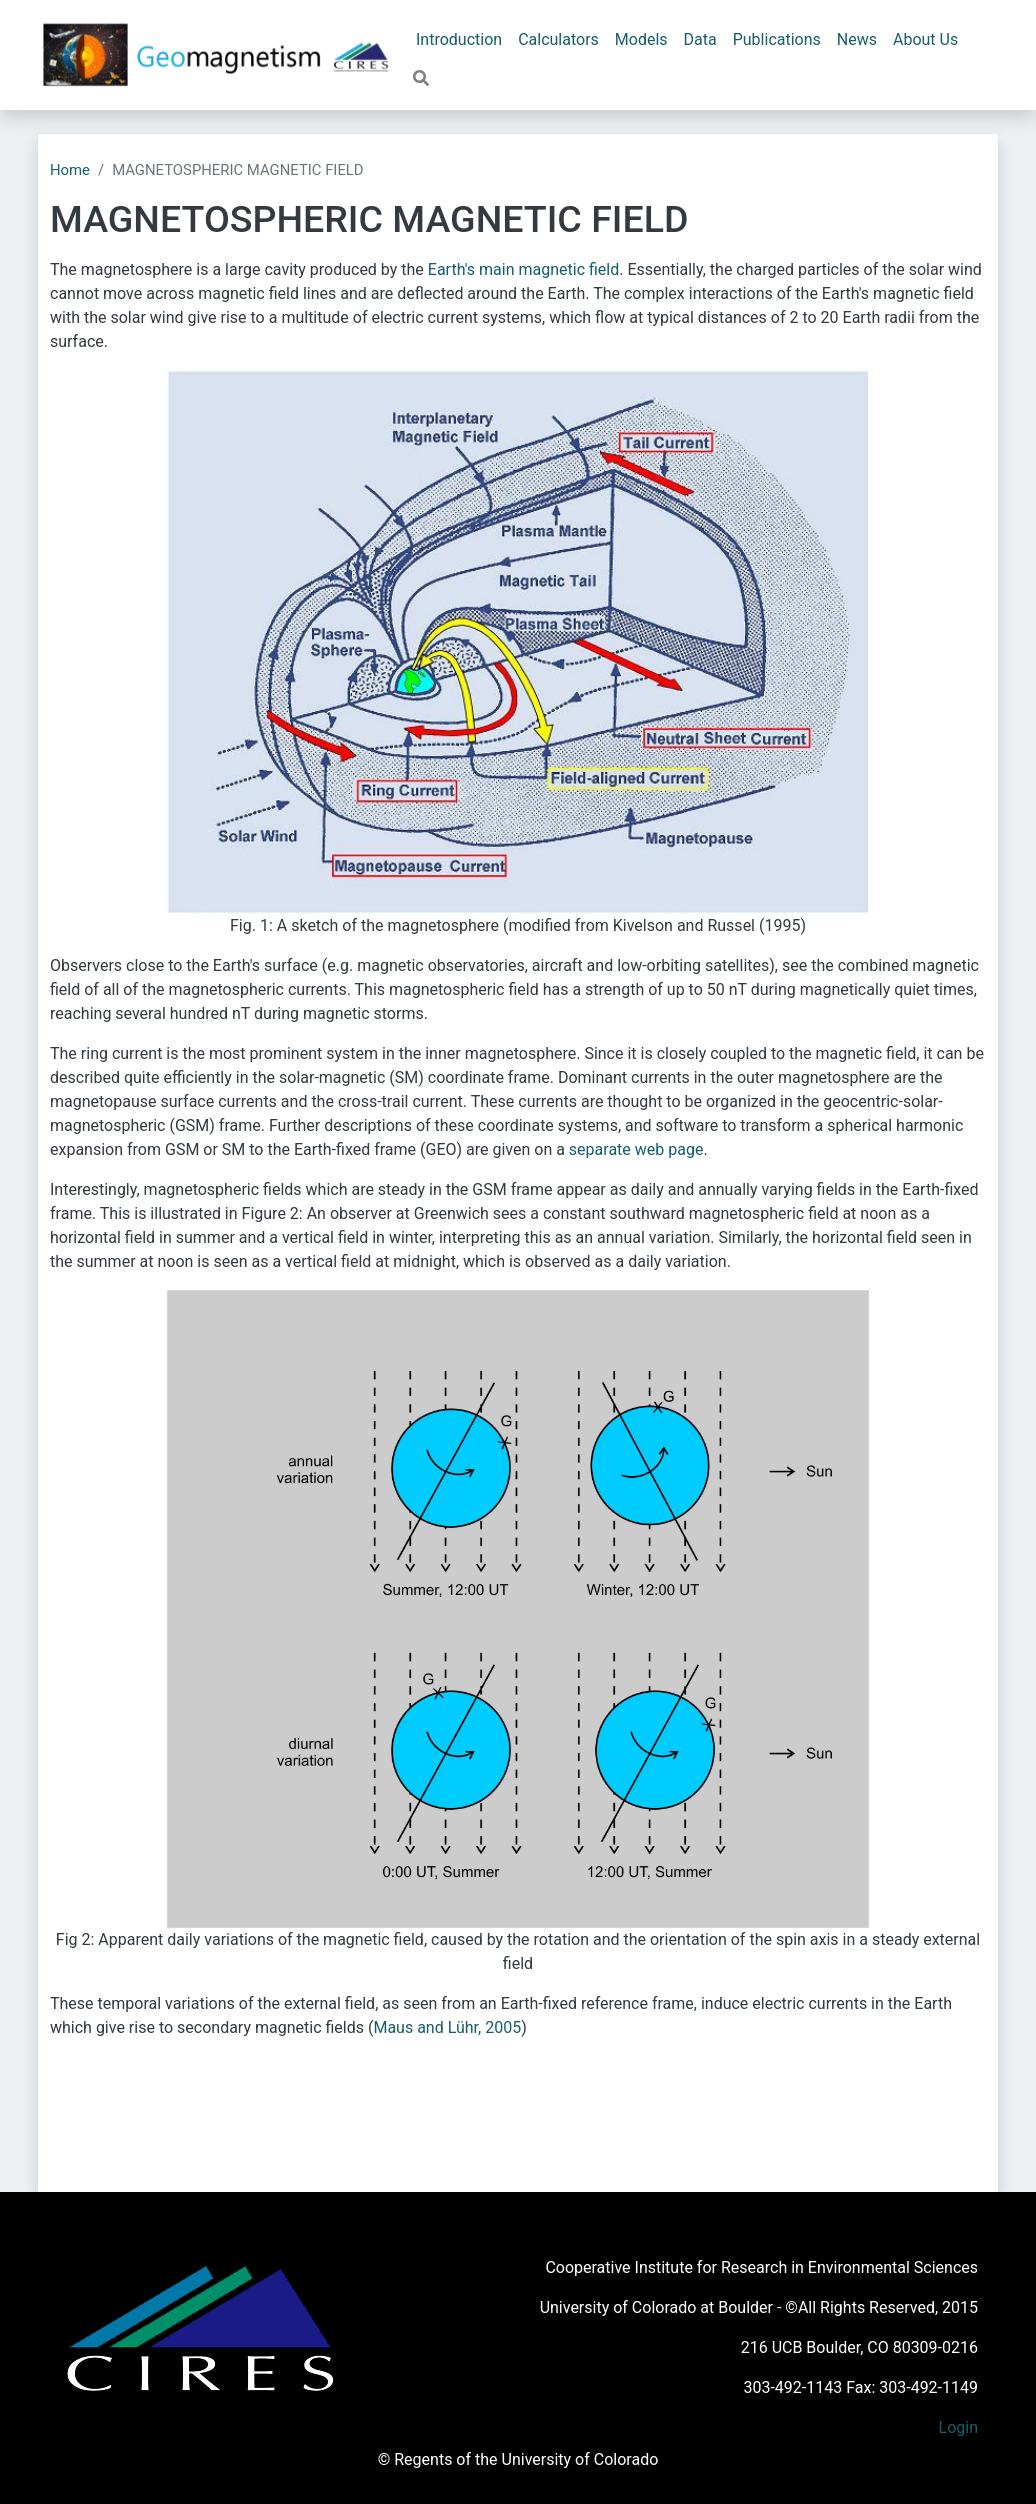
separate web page (636, 1149)
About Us (925, 39)
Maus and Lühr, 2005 (447, 2027)
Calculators (558, 39)
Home (70, 170)
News (857, 39)
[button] (421, 78)
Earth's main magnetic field (523, 269)
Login (958, 2427)
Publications (777, 39)
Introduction (459, 39)
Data (700, 39)
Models (641, 39)
